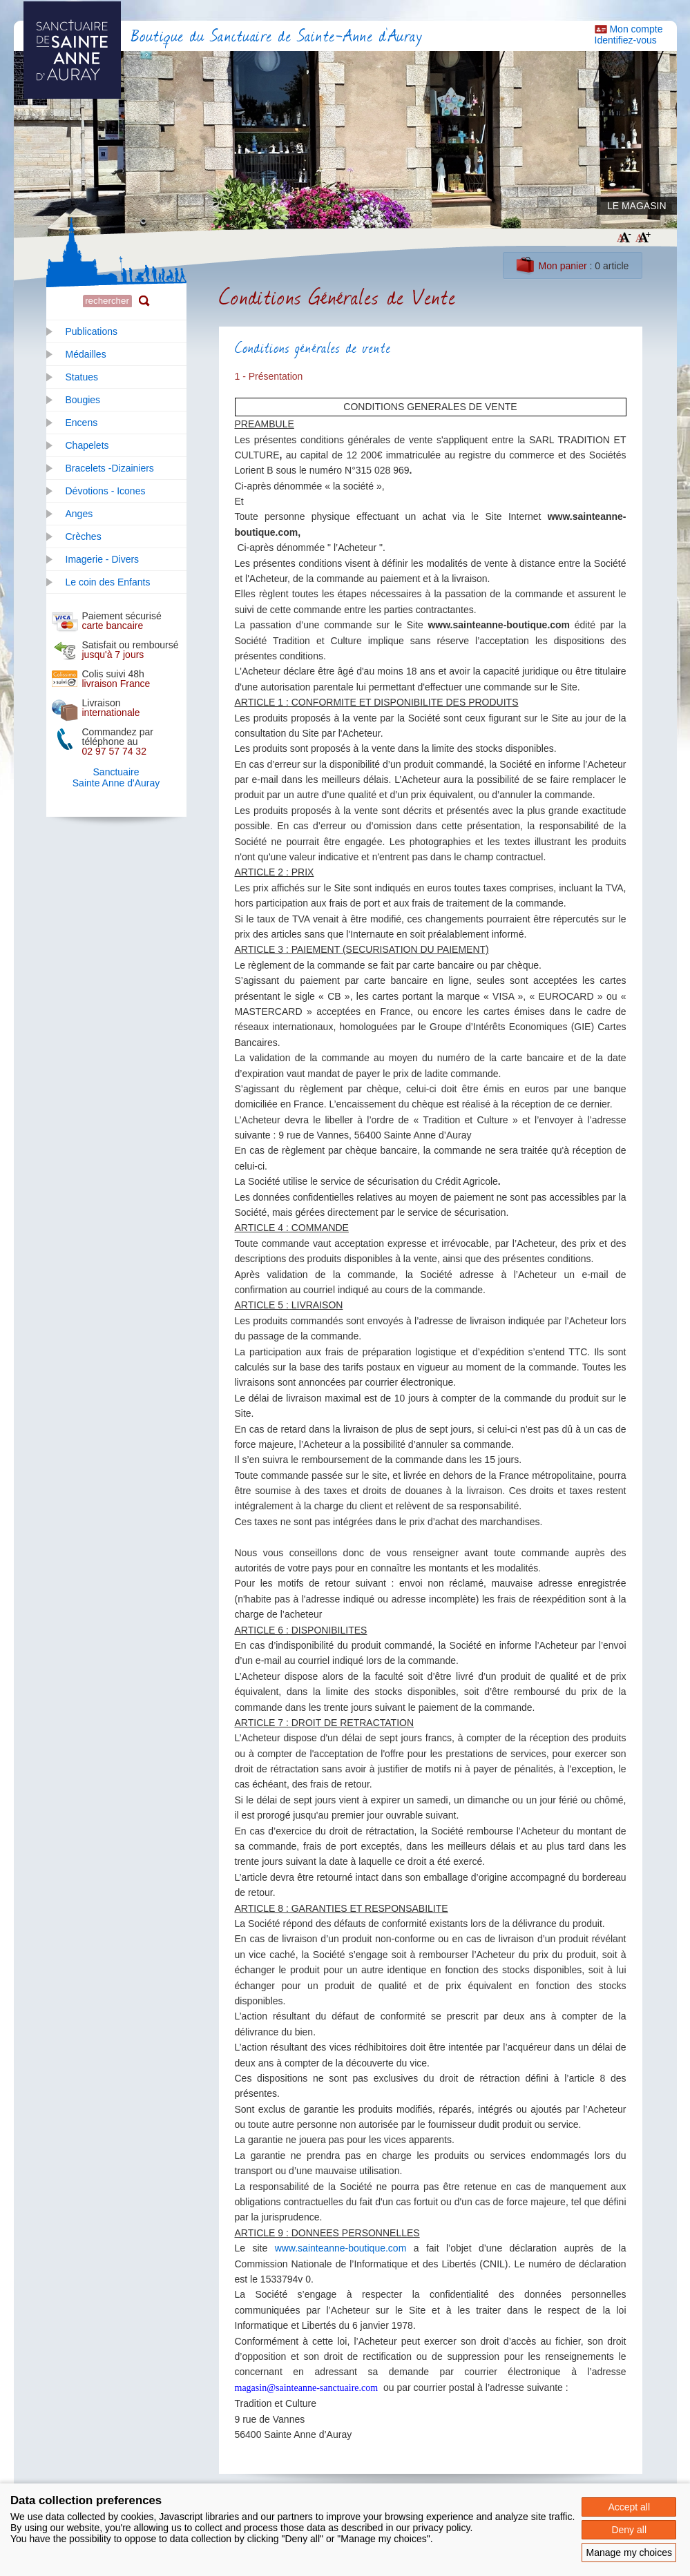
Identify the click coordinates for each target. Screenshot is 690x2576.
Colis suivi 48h (116, 678)
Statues (82, 376)
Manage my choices (629, 2552)
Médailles (86, 354)
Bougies (83, 399)
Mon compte (635, 29)
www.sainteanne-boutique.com (341, 2248)
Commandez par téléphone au (118, 741)
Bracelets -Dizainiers (110, 468)
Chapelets (87, 445)
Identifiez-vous (626, 40)
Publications (92, 331)
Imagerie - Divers (103, 559)
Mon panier (563, 265)
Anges (79, 513)
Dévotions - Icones (106, 490)
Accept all (629, 2506)
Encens (82, 422)
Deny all (628, 2529)
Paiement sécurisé (122, 620)
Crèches (84, 536)
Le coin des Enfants (108, 582)
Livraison (111, 707)
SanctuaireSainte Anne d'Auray (116, 777)
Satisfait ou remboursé (130, 649)
